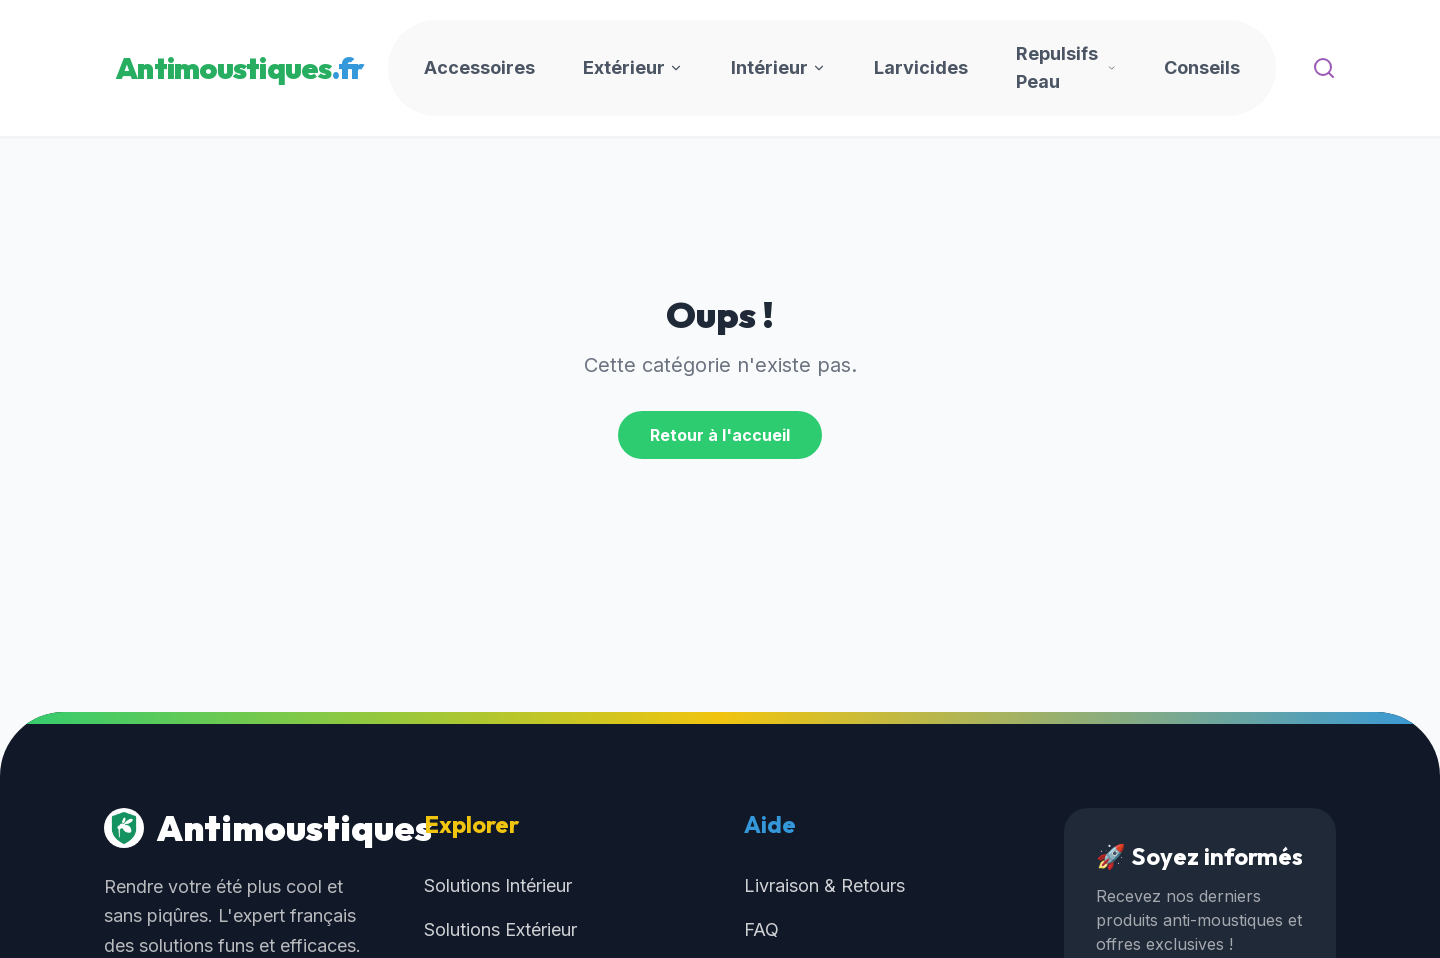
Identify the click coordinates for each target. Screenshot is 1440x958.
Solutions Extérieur (500, 929)
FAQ (761, 929)
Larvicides (921, 67)
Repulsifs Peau (1066, 67)
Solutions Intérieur (498, 885)
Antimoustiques (240, 828)
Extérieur (633, 67)
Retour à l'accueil (720, 435)
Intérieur (778, 67)
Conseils (1202, 67)
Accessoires (479, 67)
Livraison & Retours (824, 885)
